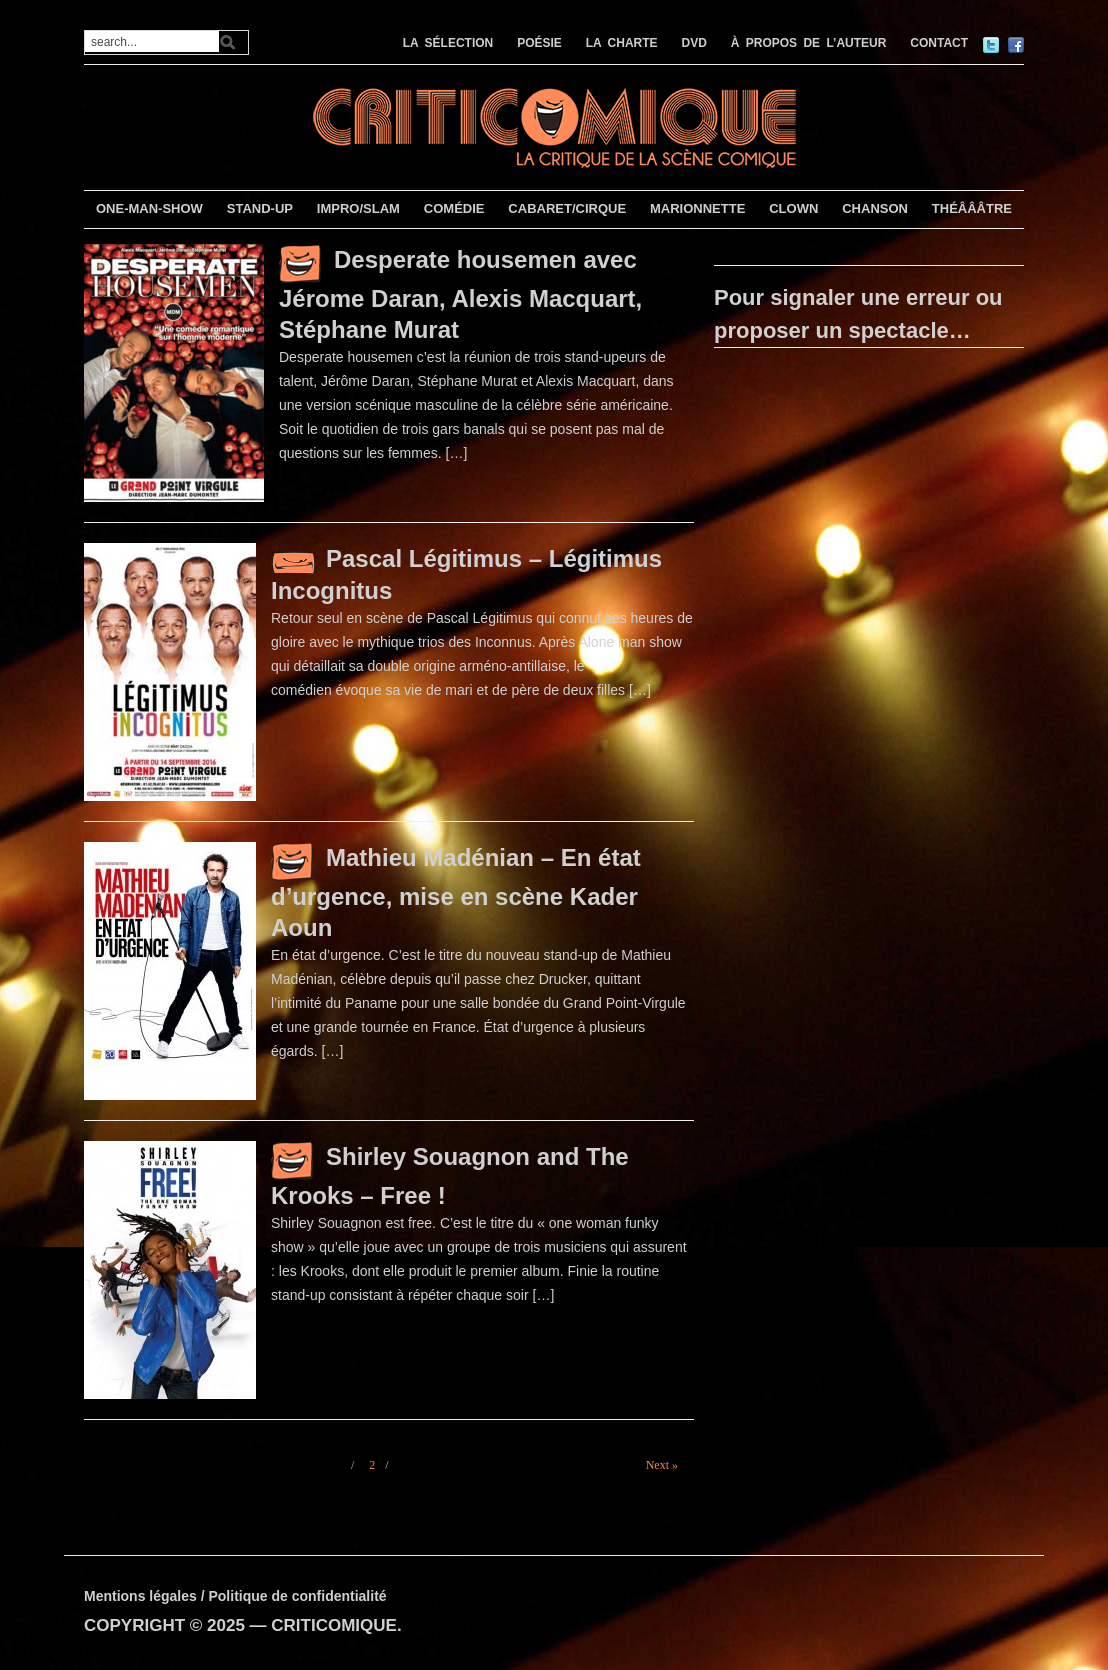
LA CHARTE (622, 43)
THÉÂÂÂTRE (972, 208)
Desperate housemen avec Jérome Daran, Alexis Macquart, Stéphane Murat (460, 294)
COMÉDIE (454, 208)
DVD (694, 43)
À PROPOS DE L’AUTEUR (809, 43)
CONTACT (939, 43)
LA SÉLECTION (448, 43)
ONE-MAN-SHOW (149, 208)
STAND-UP (260, 208)
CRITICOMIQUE (334, 1625)
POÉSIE (539, 43)
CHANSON (875, 208)
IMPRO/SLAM (358, 208)
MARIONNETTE (697, 208)
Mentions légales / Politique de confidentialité (235, 1596)
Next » (662, 1465)
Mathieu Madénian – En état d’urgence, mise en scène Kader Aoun (456, 892)
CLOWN (793, 208)
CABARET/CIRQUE (567, 208)
